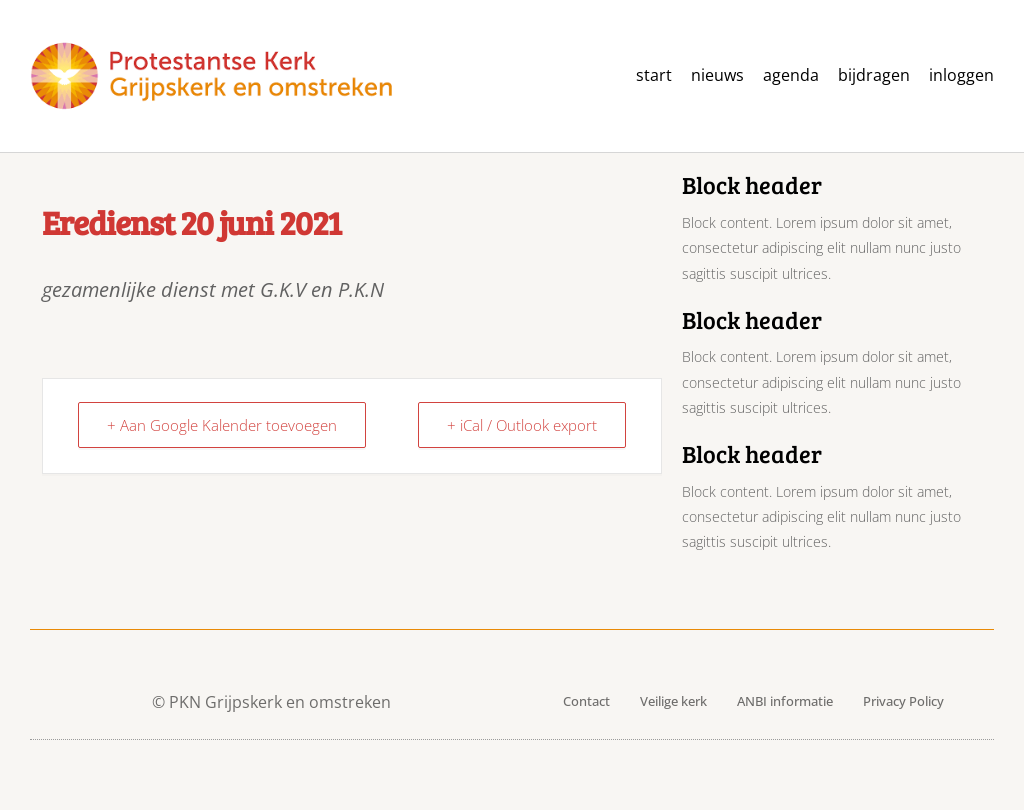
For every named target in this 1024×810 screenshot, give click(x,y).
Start (654, 75)
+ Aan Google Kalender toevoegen (222, 425)
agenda (791, 75)
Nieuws (717, 75)
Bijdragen (874, 75)
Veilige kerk (673, 701)
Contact (586, 701)
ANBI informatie (785, 701)
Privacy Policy (903, 701)
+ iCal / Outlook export (522, 425)
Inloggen (961, 75)
